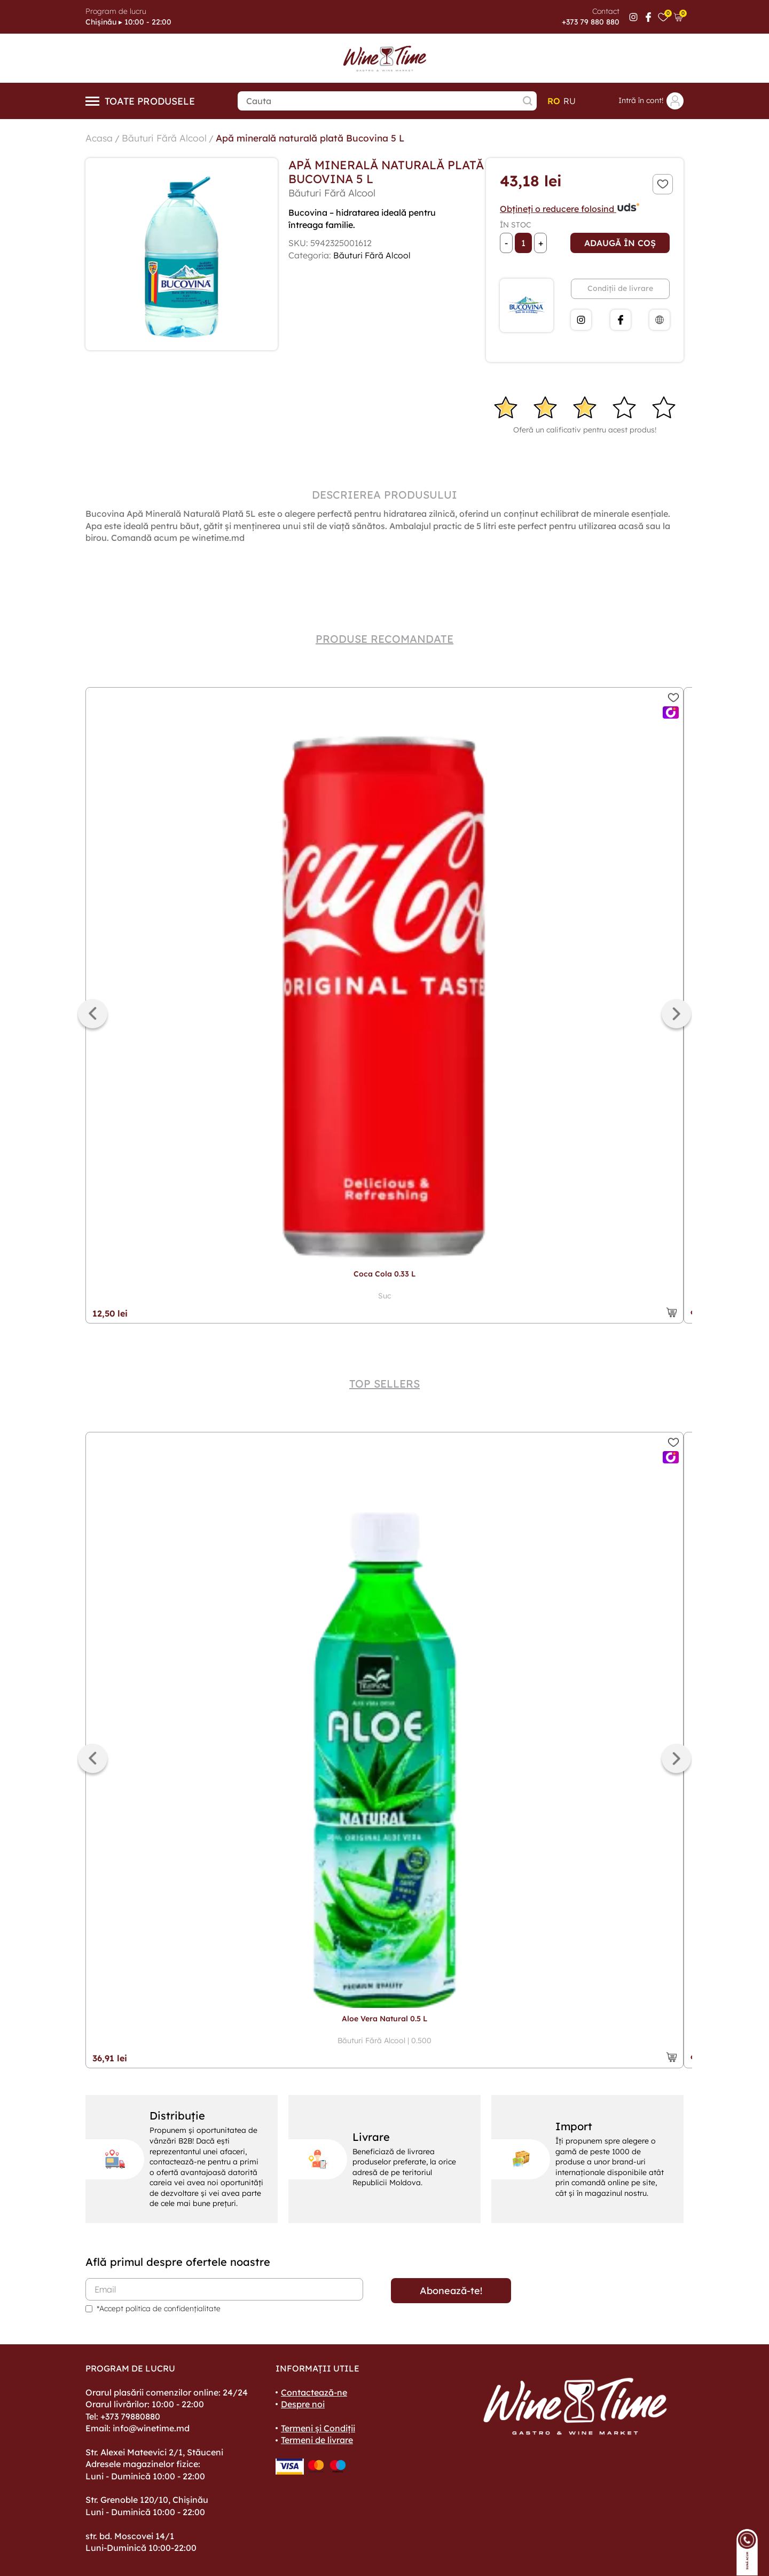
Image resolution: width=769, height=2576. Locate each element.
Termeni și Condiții (318, 2428)
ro (553, 101)
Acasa (99, 138)
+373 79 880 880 (590, 22)
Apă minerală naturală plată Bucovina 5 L (315, 138)
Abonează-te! (451, 2290)
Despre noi (303, 2404)
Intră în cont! (651, 100)
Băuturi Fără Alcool (165, 138)
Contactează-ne (314, 2392)
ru (569, 101)
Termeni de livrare (317, 2440)
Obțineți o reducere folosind (570, 208)
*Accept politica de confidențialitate (159, 2308)
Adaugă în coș (620, 243)
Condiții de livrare (620, 288)
